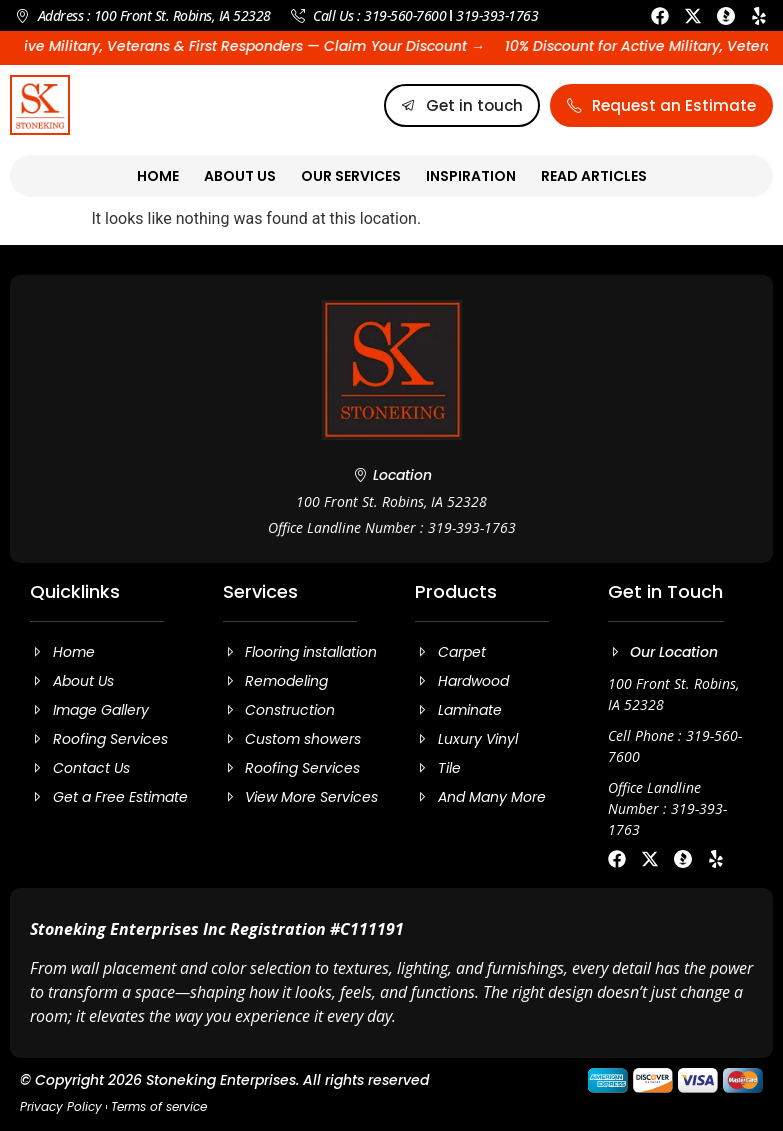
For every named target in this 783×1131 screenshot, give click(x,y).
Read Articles (594, 176)
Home (158, 176)
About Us (240, 176)
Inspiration (471, 176)
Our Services (351, 176)
